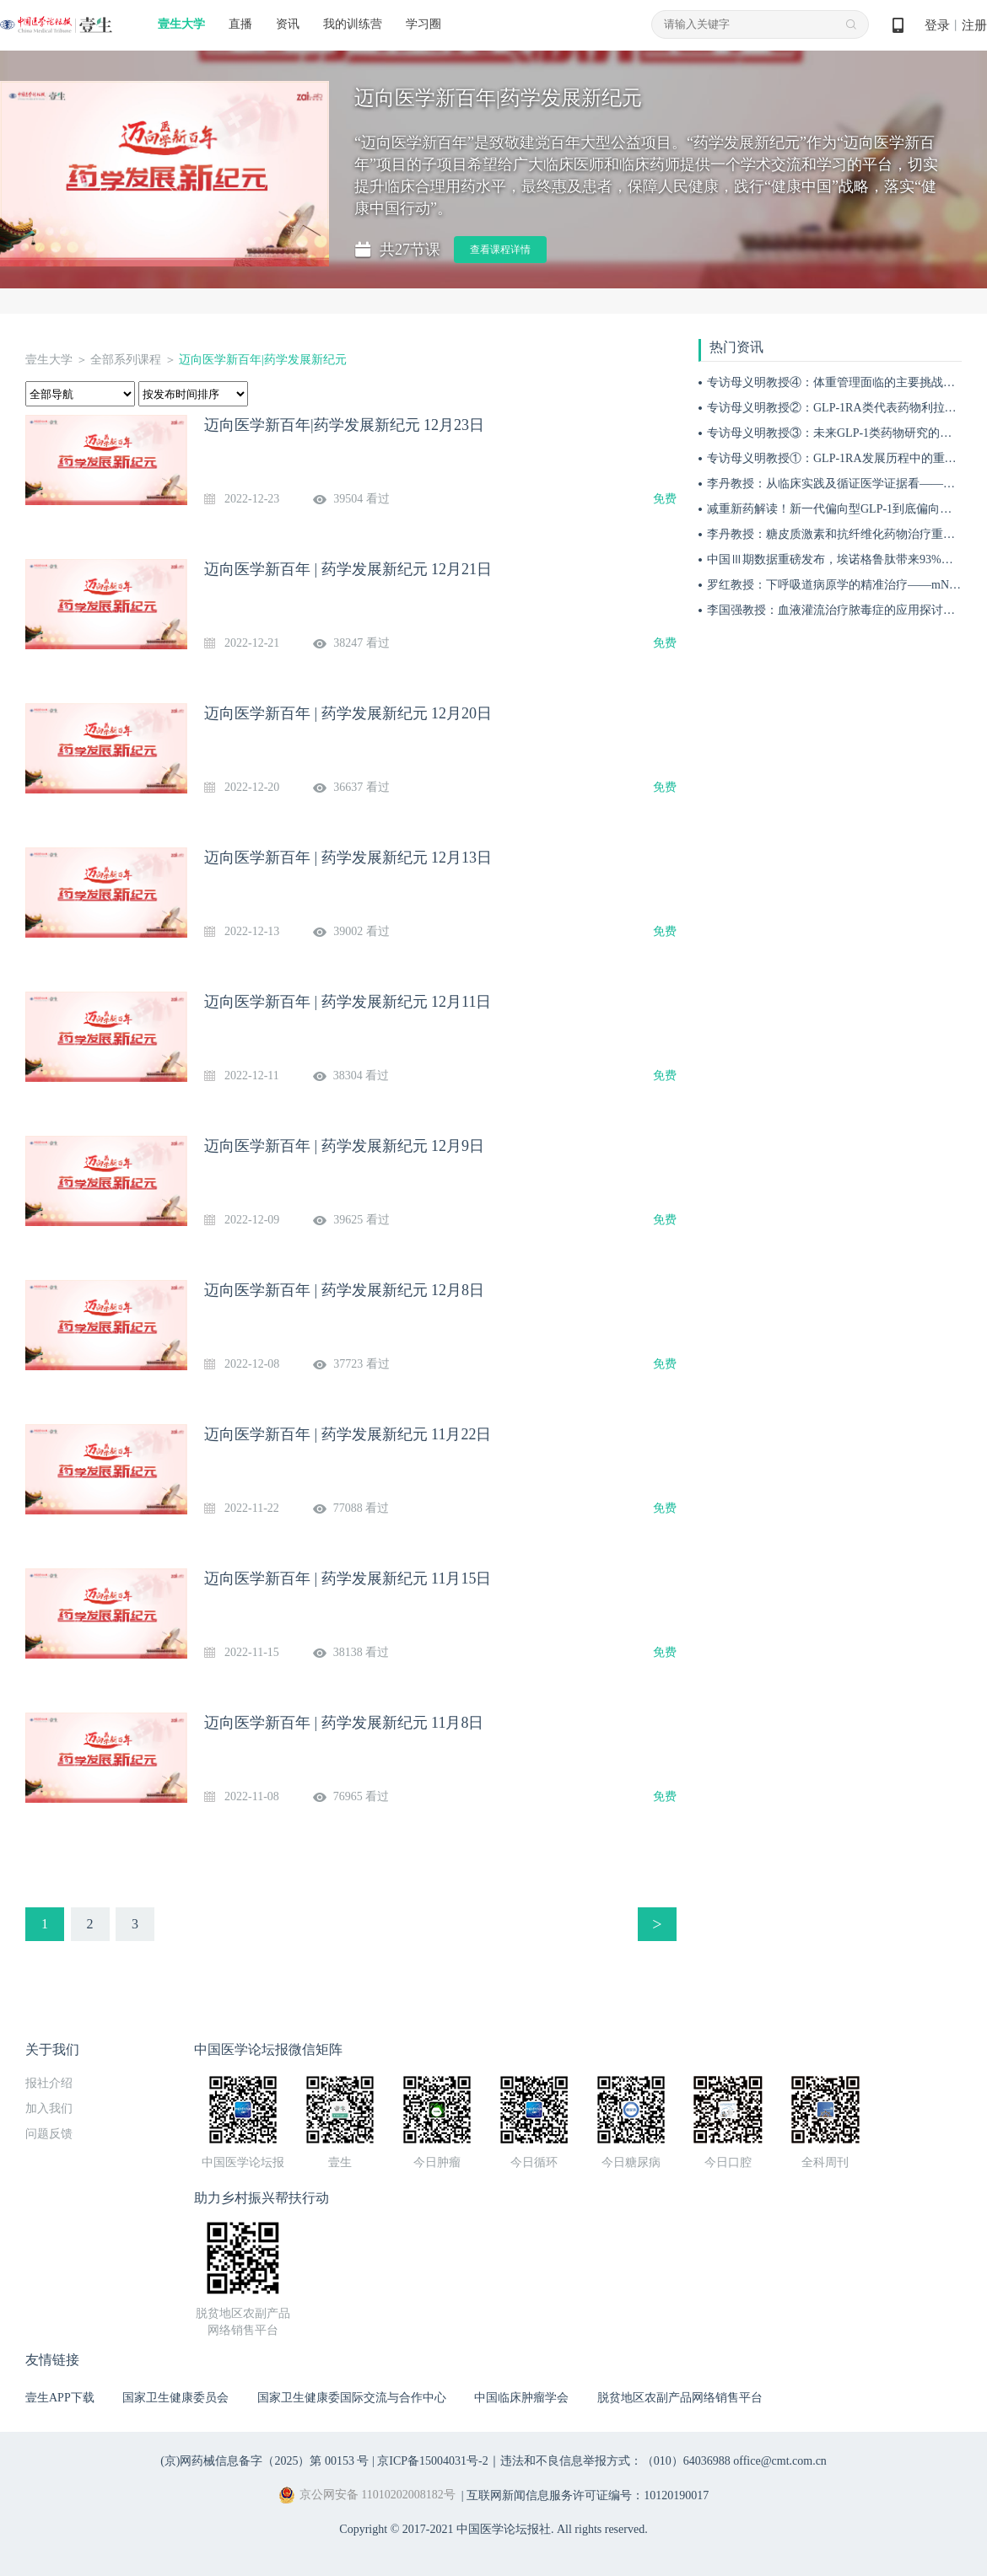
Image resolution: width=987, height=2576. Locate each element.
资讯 (287, 24)
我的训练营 (352, 24)
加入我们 (49, 2108)
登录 (937, 25)
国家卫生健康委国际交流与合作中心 (351, 2397)
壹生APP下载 (59, 2397)
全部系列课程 (125, 359)
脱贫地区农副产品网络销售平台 (680, 2397)
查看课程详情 (500, 249)
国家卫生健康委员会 (175, 2397)
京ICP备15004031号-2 (432, 2461)
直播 (240, 24)
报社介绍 (49, 2083)
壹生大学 (181, 24)
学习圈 (423, 24)
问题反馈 (49, 2133)
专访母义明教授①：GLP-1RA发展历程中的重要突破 (843, 458)
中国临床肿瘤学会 (521, 2397)
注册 (974, 25)
